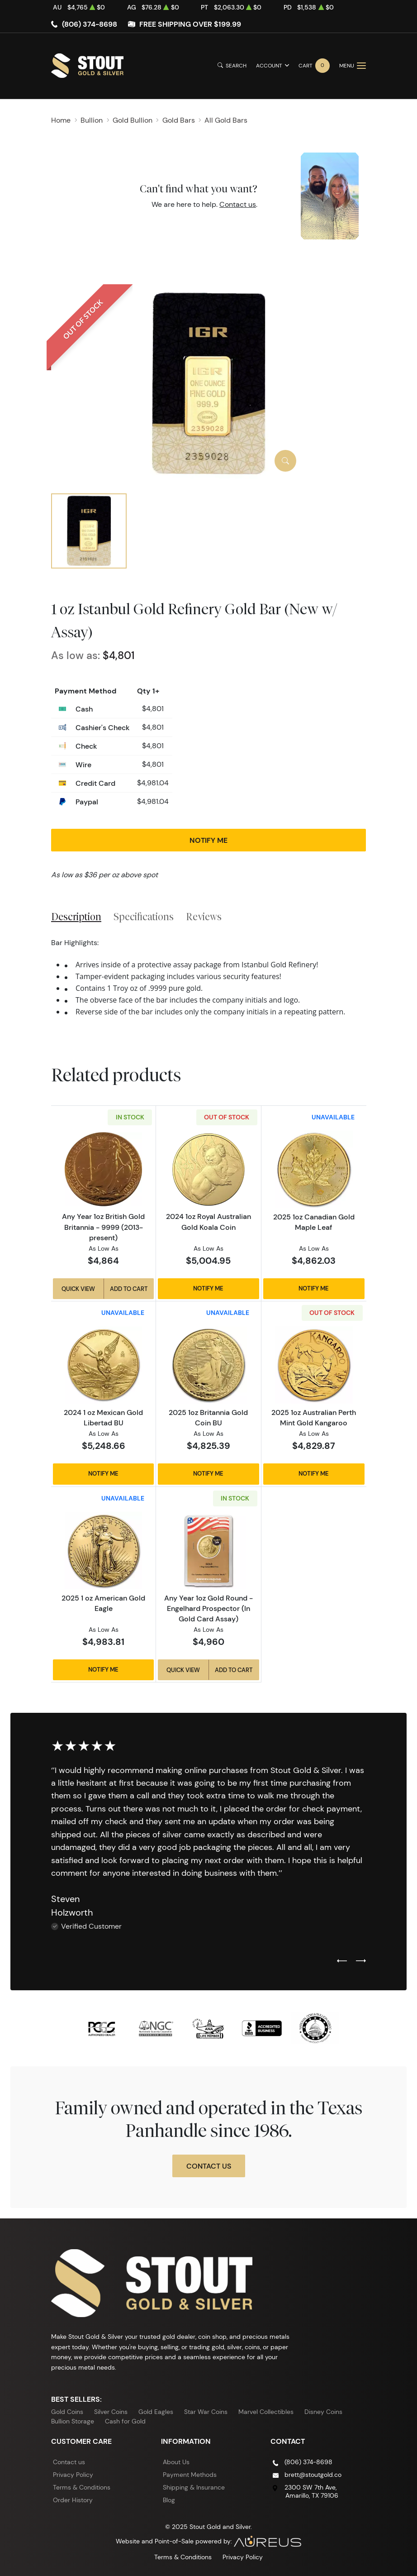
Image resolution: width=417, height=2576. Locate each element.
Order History (73, 2500)
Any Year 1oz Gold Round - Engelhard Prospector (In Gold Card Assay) (208, 1608)
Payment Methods (190, 2475)
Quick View (78, 1288)
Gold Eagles (155, 2412)
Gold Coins (67, 2412)
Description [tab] (76, 916)
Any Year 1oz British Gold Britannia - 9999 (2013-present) (103, 1227)
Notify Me (208, 840)
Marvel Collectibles (266, 2412)
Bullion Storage (72, 2421)
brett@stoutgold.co (312, 2475)
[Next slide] (361, 1961)
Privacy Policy (73, 2475)
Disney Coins (323, 2412)
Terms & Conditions (81, 2487)
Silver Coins (111, 2412)
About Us (176, 2462)
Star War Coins (205, 2412)
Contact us (237, 204)
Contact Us (208, 2165)
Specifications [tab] (144, 916)
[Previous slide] (342, 1961)
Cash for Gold (125, 2421)
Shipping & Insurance (194, 2487)
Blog (169, 2500)
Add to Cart (128, 1288)
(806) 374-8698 (89, 24)
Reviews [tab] (204, 916)
